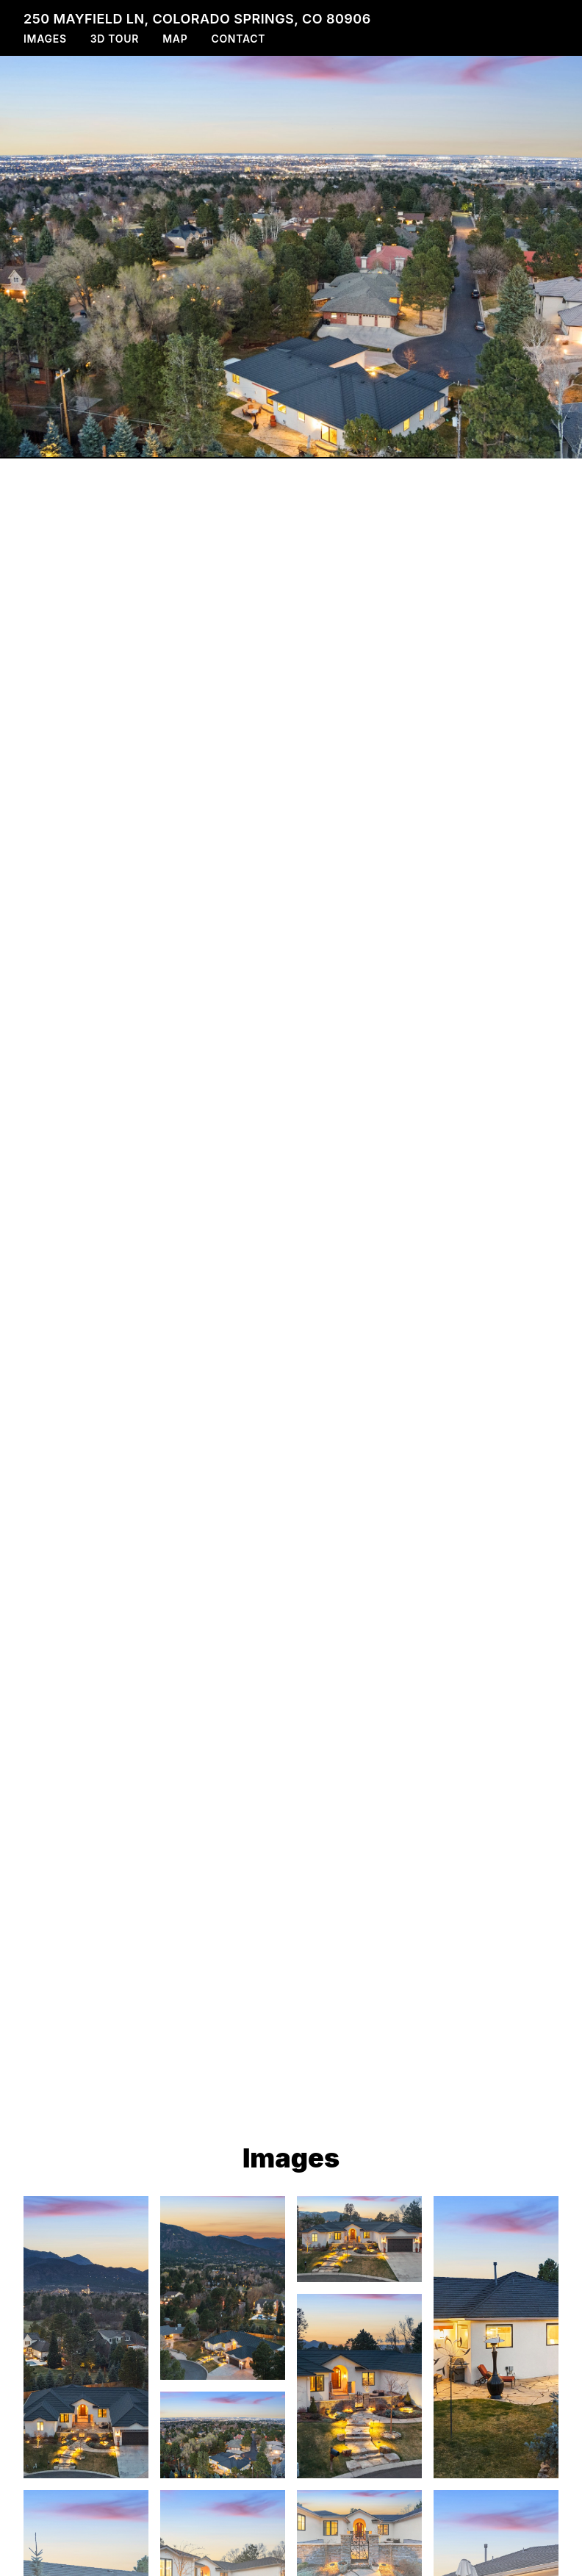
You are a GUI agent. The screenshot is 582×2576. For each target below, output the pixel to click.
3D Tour (114, 38)
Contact (238, 38)
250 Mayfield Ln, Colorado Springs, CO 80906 (197, 18)
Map (174, 38)
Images (45, 38)
